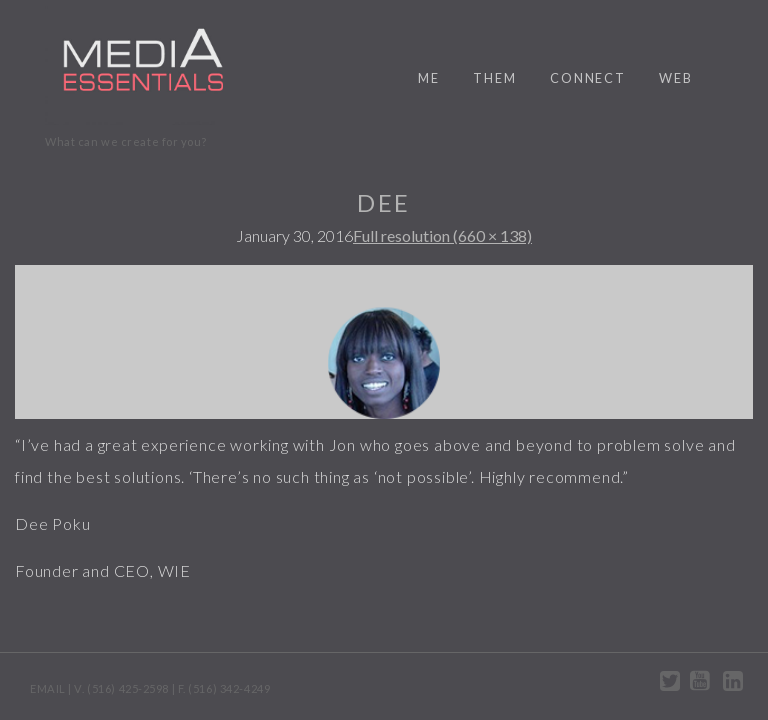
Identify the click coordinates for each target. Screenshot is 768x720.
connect (588, 78)
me (429, 78)
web (676, 78)
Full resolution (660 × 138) (442, 235)
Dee (383, 202)
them (495, 78)
